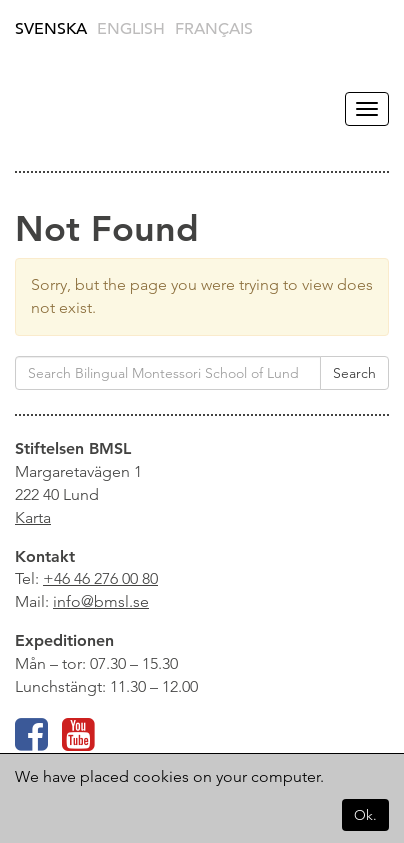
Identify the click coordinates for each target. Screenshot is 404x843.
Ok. (365, 815)
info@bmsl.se (101, 601)
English (131, 29)
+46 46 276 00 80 (100, 578)
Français (214, 29)
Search (354, 373)
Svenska (51, 29)
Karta (33, 517)
